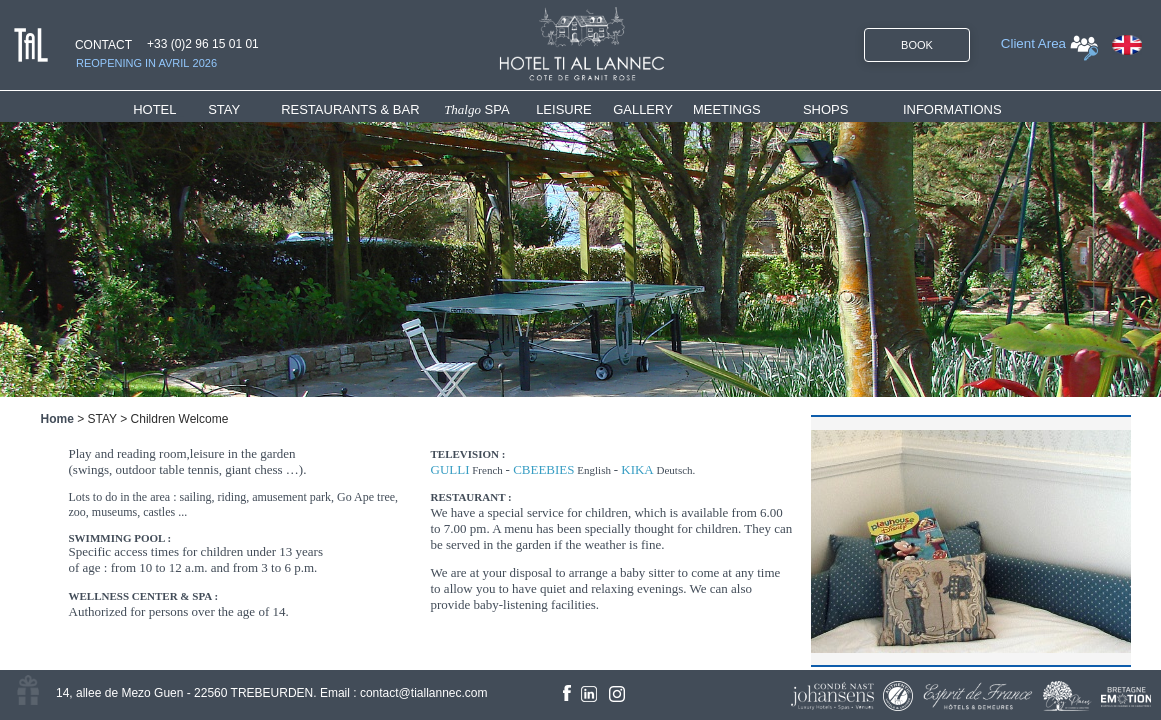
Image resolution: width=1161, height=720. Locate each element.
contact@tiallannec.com (424, 693)
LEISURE (564, 109)
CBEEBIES (543, 469)
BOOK (917, 45)
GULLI (450, 469)
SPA (477, 109)
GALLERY (643, 109)
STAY (224, 109)
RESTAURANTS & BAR (350, 109)
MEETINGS (727, 109)
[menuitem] (170, 109)
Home (57, 419)
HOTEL (158, 109)
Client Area (1033, 43)
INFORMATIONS (952, 109)
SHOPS (826, 109)
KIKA (637, 469)
